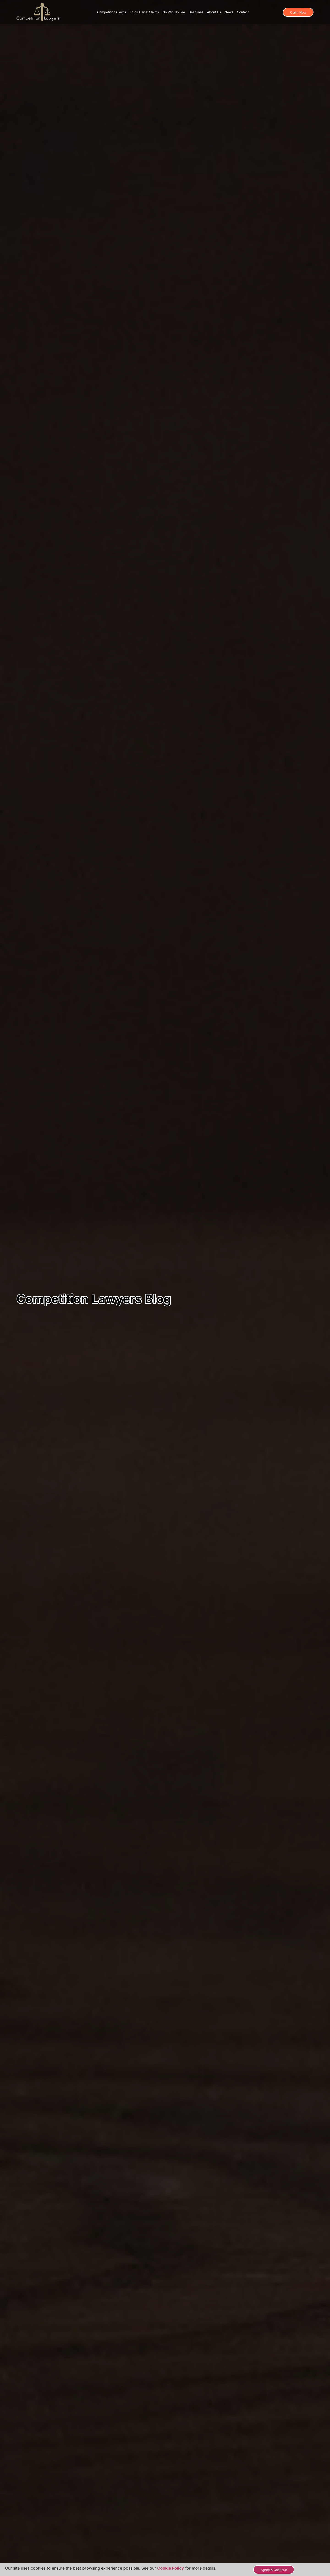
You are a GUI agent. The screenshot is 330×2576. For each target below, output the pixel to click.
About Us (214, 12)
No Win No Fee (173, 12)
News (229, 12)
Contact (243, 12)
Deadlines (196, 12)
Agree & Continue (274, 2570)
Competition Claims (111, 12)
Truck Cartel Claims (144, 12)
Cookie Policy (170, 2568)
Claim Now (298, 12)
